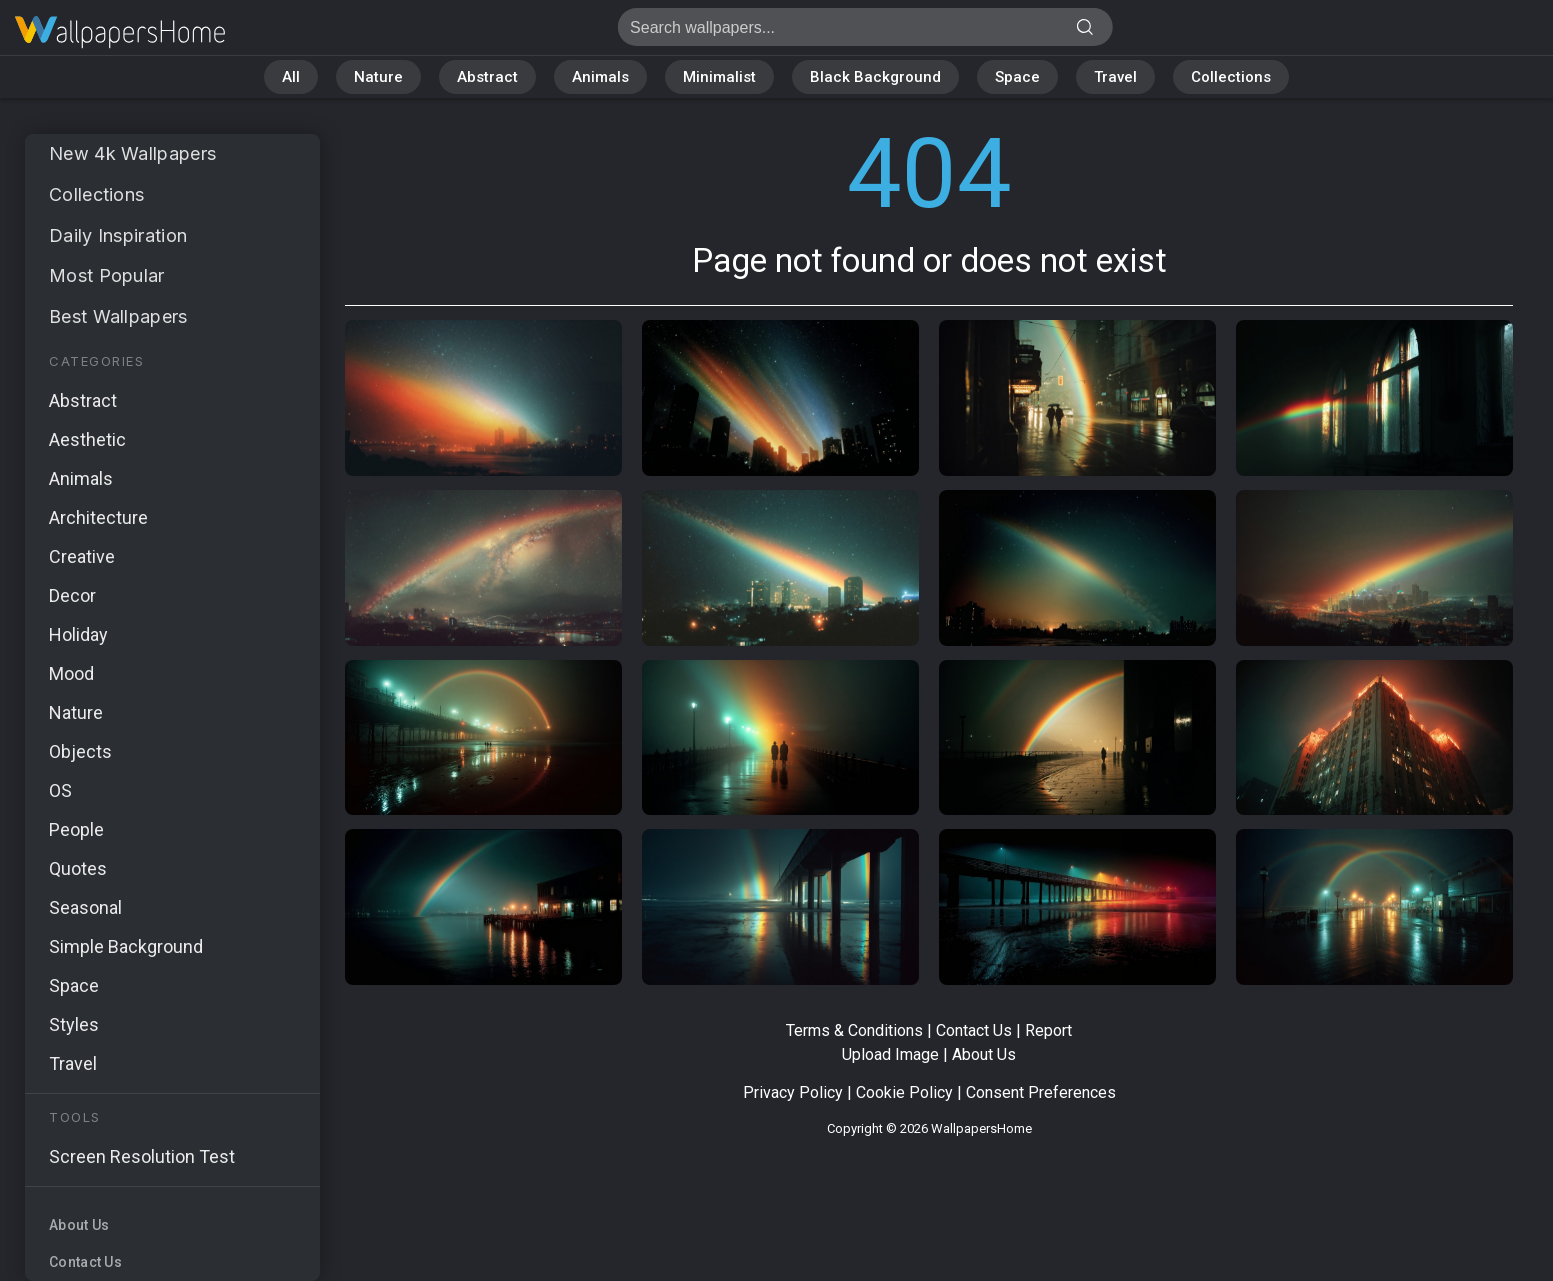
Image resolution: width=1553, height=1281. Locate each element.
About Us (79, 1225)
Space (1017, 77)
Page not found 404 (120, 32)
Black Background (875, 77)
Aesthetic (87, 439)
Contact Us (85, 1262)
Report (1048, 1030)
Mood (71, 673)
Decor (72, 595)
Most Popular (107, 275)
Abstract (487, 77)
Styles (74, 1024)
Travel (1115, 77)
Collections (1231, 77)
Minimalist (719, 77)
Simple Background (126, 946)
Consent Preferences (1041, 1092)
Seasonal (85, 907)
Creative (82, 556)
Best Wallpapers (118, 316)
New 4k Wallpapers (132, 153)
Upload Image (890, 1054)
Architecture (98, 517)
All (291, 77)
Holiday (78, 634)
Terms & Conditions (854, 1030)
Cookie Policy (904, 1092)
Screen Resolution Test (142, 1156)
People (76, 829)
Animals (600, 77)
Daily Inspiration (118, 235)
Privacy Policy (793, 1092)
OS (60, 790)
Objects (80, 751)
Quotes (78, 868)
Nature (378, 77)
